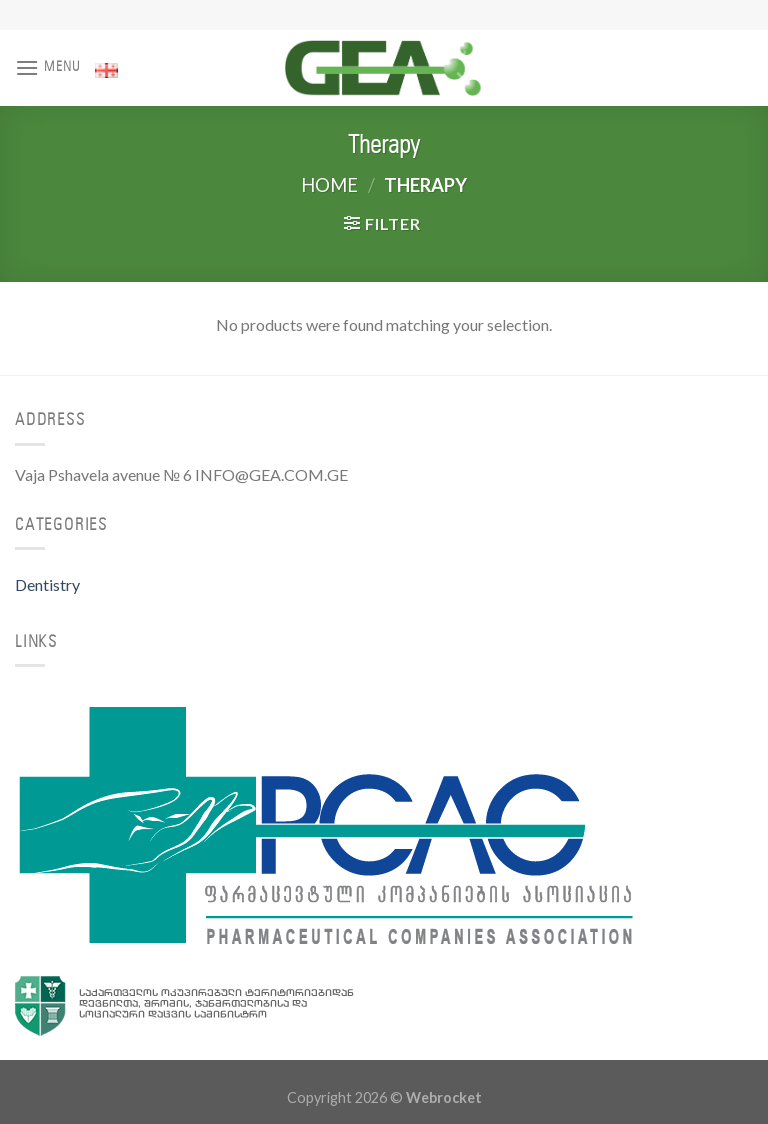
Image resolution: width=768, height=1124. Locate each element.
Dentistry (47, 584)
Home (329, 185)
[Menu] (48, 67)
